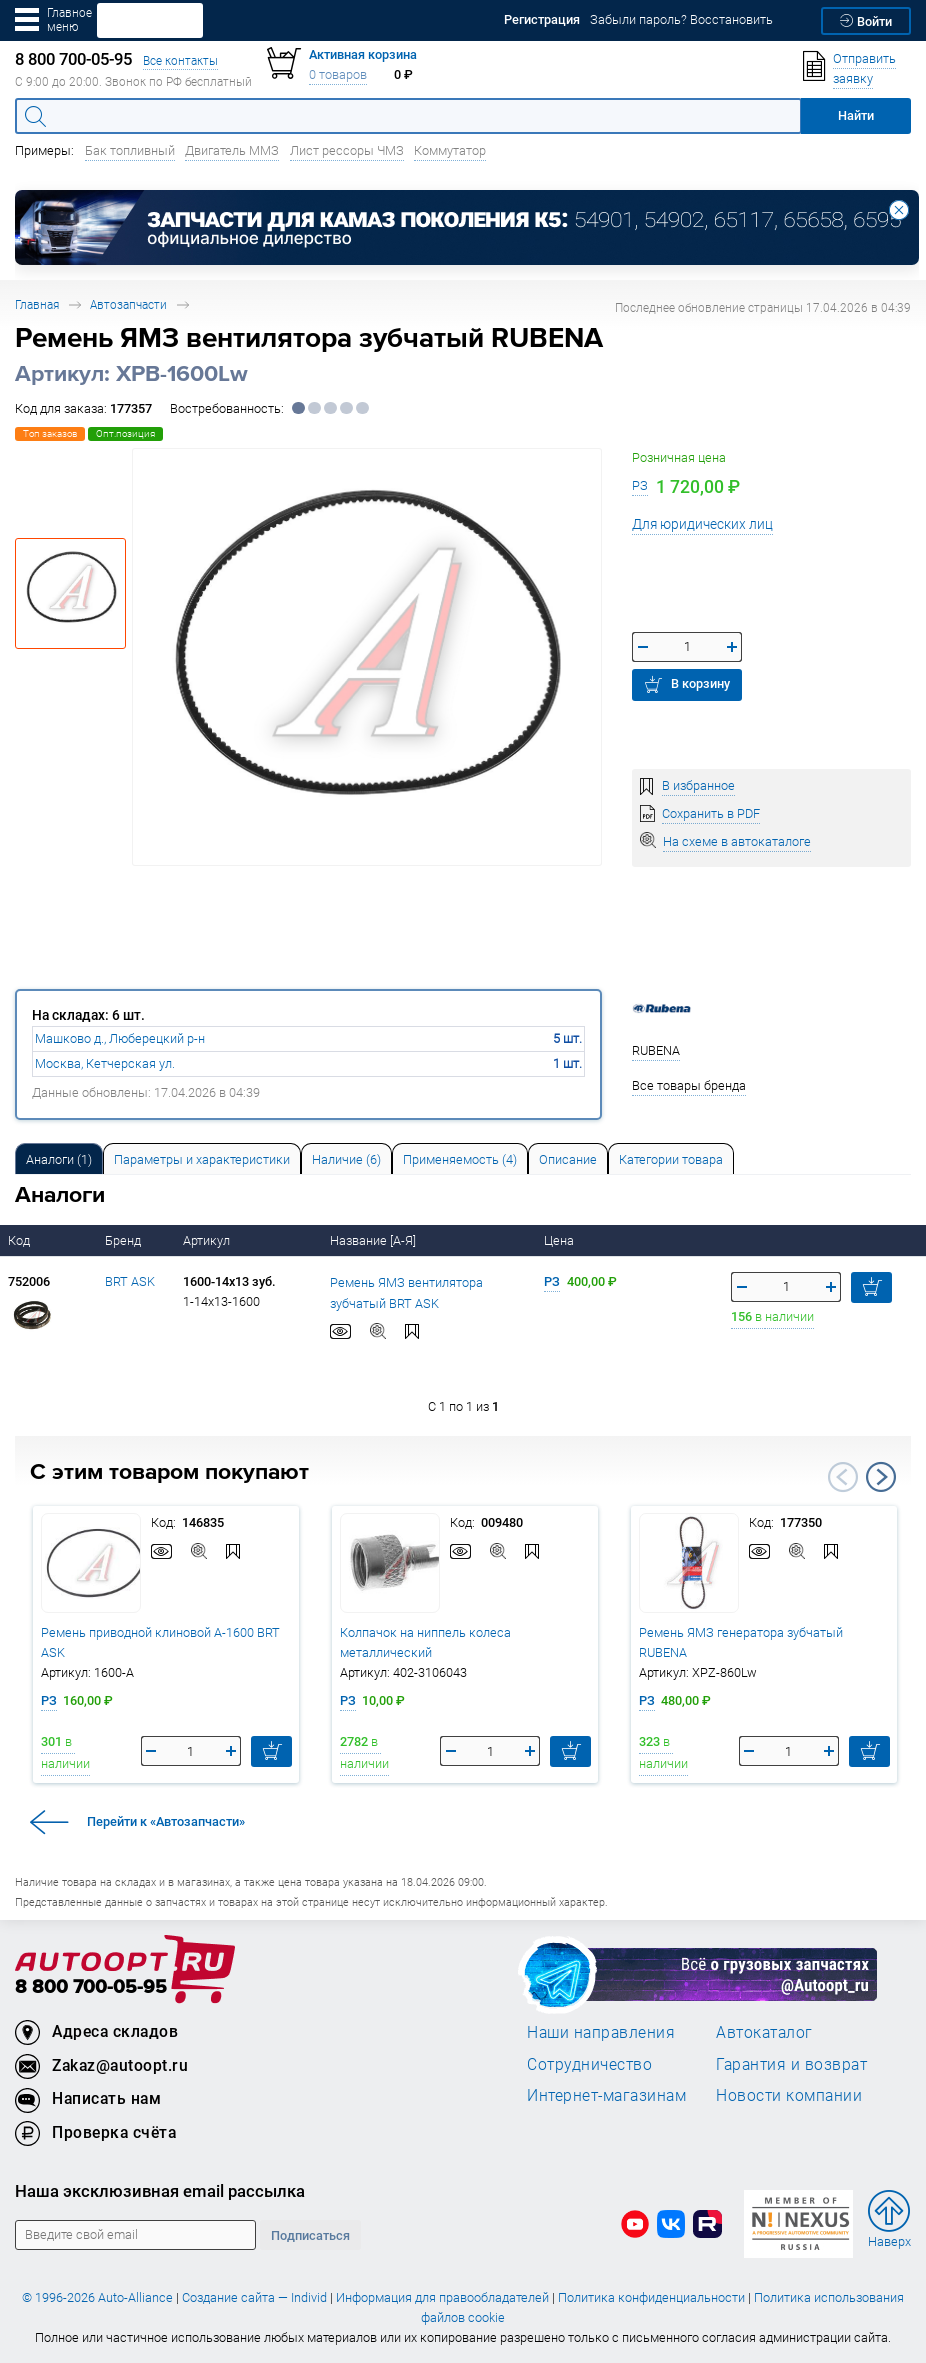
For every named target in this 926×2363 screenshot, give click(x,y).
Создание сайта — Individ (254, 2297)
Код (20, 1240)
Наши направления (601, 2032)
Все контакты (180, 60)
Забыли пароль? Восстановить (681, 19)
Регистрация (542, 19)
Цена (560, 1240)
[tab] (59, 1158)
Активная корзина (363, 54)
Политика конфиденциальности (651, 2297)
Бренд (124, 1240)
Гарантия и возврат (791, 2064)
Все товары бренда (689, 1085)
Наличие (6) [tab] (346, 1159)
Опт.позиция (125, 433)
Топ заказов (50, 433)
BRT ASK (130, 1281)
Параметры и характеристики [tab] (202, 1159)
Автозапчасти (128, 304)
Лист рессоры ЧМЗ (347, 150)
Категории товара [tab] (671, 1159)
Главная (37, 304)
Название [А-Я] (374, 1240)
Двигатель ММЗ (232, 150)
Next (881, 1477)
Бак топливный (130, 150)
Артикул (208, 1240)
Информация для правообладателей (442, 2297)
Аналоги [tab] (59, 1159)
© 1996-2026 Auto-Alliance (97, 2297)
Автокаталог (764, 2032)
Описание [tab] (568, 1159)
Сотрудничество (589, 2064)
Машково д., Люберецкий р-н (120, 1038)
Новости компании (789, 2095)
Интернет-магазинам (606, 2095)
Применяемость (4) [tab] (460, 1159)
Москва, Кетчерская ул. (105, 1063)
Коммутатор (450, 150)
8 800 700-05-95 (91, 1987)
